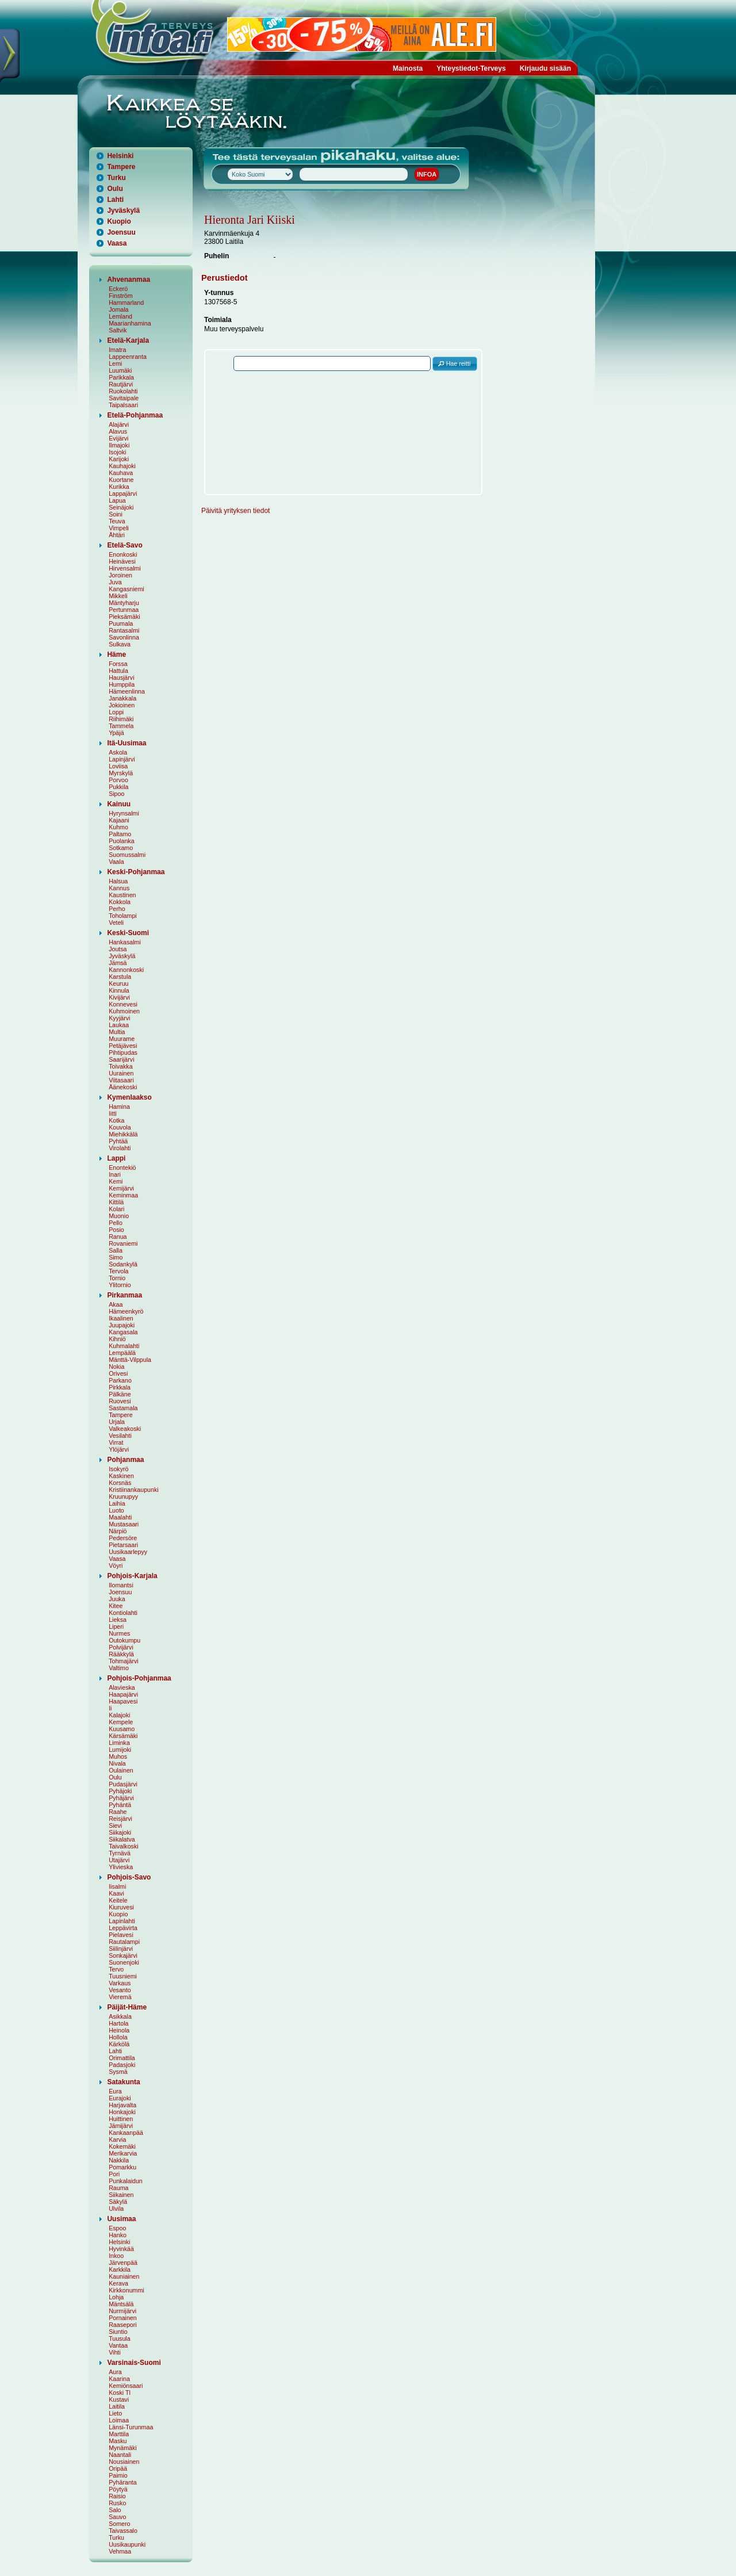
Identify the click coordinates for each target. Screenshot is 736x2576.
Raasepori (123, 2324)
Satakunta (123, 2082)
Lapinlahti (122, 1920)
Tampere (121, 167)
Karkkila (120, 2269)
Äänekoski (123, 1087)
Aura (115, 2371)
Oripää (118, 2468)
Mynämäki (123, 2447)
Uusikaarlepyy (128, 1551)
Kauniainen (124, 2276)
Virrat (116, 1442)
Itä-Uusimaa (126, 743)
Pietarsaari (123, 1544)
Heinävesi (122, 561)
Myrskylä (121, 773)
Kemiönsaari (126, 2385)
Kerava (118, 2283)
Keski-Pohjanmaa (135, 872)
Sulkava (120, 644)
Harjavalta (122, 2105)
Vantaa (118, 2345)
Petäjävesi (123, 1045)
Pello (115, 1222)
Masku (117, 2440)
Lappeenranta (128, 356)
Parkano (120, 1380)
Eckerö (118, 288)
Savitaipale (124, 398)
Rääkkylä (121, 1654)
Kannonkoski (126, 969)
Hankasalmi (125, 942)
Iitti (113, 1113)
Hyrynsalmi (124, 813)
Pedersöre (123, 1537)
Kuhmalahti (124, 1345)
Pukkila (118, 786)
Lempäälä (122, 1352)
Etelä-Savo (124, 545)
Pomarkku (122, 2167)
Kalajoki (119, 1715)
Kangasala (123, 1332)
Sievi (115, 1825)
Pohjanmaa (125, 1460)
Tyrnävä (120, 1853)
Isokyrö (118, 1468)
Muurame (122, 1038)
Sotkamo (121, 847)
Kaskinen (121, 1475)
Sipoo (116, 793)
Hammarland (126, 302)
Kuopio (119, 221)
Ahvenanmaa (128, 279)
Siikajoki (120, 1832)
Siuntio (118, 2331)
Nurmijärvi (122, 2310)
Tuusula (120, 2338)
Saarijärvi (121, 1059)
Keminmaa (123, 1195)
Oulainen (121, 1770)
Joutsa (117, 949)
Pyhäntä (120, 1804)
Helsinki (120, 156)
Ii (110, 1708)
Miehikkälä (123, 1134)
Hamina (119, 1106)
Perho (117, 908)
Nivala (117, 1763)
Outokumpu (124, 1640)
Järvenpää (123, 2262)
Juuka (117, 1598)
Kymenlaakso (129, 1097)
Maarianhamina (130, 323)
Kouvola (120, 1127)
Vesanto (120, 1989)
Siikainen (121, 2194)
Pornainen (123, 2317)
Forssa (118, 663)
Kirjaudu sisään (545, 68)
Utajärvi (119, 1860)
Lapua (117, 500)
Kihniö (117, 1338)
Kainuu (119, 804)
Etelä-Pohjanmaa (135, 415)
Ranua (117, 1236)
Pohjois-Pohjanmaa (139, 1678)
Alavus (118, 431)
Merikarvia (123, 2153)
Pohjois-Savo (129, 1877)
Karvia (117, 2139)
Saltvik (117, 330)
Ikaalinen (121, 1318)
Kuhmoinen (124, 1011)
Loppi (116, 712)
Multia (117, 1031)
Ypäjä (116, 732)
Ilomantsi (121, 1585)
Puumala (121, 623)
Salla (115, 1250)
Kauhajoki (122, 465)
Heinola (119, 2030)
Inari (115, 1174)
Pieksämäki (124, 616)
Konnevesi (123, 1004)
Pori (114, 2174)
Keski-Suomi (128, 933)
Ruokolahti (123, 391)
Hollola (118, 2037)
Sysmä (118, 2071)
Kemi (115, 1181)
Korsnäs (120, 1482)
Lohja (116, 2297)
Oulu (114, 189)
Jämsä (117, 962)
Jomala (118, 309)
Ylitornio (120, 1284)
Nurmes (119, 1633)
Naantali (120, 2454)
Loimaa (119, 2420)
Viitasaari (121, 1080)
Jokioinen (122, 705)
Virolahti (120, 1148)
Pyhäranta (123, 2482)
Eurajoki (120, 2098)
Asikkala (120, 2016)
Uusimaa (121, 2219)
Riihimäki (121, 718)
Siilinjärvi (121, 1948)
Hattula (118, 670)
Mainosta (408, 68)
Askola (118, 752)
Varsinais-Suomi (133, 2363)
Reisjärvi (120, 1818)
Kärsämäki (123, 1735)
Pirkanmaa (124, 1295)
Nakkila (119, 2160)
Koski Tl (120, 2392)
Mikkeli (118, 595)
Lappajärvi (123, 493)
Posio (116, 1229)
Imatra (117, 349)
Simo (115, 1257)
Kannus (119, 888)
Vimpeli (119, 528)
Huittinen (121, 2118)
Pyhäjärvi (121, 1797)
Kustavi (119, 2399)
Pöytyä (118, 2489)
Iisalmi (117, 1886)
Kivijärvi (119, 997)
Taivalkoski (124, 1846)
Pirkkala (120, 1387)
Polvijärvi (121, 1647)
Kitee (115, 1605)
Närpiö (117, 1531)
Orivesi (118, 1373)
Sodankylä (123, 1264)
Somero (119, 2523)
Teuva (117, 521)
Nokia (116, 1366)
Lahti (115, 200)
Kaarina (119, 2378)
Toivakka (120, 1066)
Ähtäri (117, 534)
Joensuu (121, 232)
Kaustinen (122, 894)
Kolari (116, 1208)
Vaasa (116, 243)
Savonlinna (124, 637)
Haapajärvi (123, 1694)
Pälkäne (120, 1394)
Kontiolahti (123, 1612)
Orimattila (122, 2057)
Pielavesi (121, 1934)
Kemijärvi (121, 1188)
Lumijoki (120, 1749)
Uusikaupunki (127, 2544)
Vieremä (120, 1996)
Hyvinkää (121, 2248)
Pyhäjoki (120, 1790)
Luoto (116, 1510)
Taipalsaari (123, 404)
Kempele (121, 1721)
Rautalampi (124, 1941)
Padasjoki (122, 2064)
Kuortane (121, 479)
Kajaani (119, 820)
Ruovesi (120, 1401)
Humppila (122, 684)
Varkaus (120, 1983)
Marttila (119, 2433)
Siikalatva (122, 1839)
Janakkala (122, 698)
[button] (454, 364)
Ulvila (116, 2208)
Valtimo (119, 1667)
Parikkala (121, 377)
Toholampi (123, 915)
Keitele (118, 1900)
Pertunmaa (124, 609)
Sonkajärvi (123, 1955)
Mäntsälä (121, 2304)
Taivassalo (123, 2530)
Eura (115, 2091)
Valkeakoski (125, 1428)
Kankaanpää (126, 2132)
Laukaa (119, 1024)
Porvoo (118, 779)
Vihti (115, 2352)
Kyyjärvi (119, 1018)
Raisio (117, 2496)
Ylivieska (121, 1866)
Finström (120, 295)
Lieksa (117, 1619)
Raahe (117, 1811)
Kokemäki (122, 2146)
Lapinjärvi (122, 759)
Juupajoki (122, 1325)
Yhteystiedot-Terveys (471, 68)
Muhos (118, 1756)
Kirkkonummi (126, 2290)
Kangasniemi (126, 588)
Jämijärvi (121, 2125)
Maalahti (120, 1517)
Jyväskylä (123, 210)
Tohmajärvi (124, 1661)
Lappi (116, 1158)
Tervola (118, 1271)
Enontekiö (122, 1167)
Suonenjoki (124, 1962)
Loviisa (118, 766)
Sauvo (117, 2516)
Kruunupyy (123, 1496)
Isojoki (117, 452)
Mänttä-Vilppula (130, 1359)
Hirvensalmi (125, 568)
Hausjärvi (121, 677)
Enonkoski (123, 554)
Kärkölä (119, 2044)
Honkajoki (122, 2111)
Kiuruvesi (121, 1907)
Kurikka (119, 486)
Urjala (117, 1421)
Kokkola (120, 901)
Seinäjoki (121, 507)
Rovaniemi (123, 1243)
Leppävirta (123, 1927)
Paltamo (120, 833)
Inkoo (116, 2255)
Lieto (115, 2413)
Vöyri (115, 1565)
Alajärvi (119, 424)
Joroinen (120, 575)
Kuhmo (118, 827)
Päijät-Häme (127, 2007)
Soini (115, 514)
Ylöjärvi (119, 1449)
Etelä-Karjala (128, 340)
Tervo (116, 1969)
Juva (115, 582)
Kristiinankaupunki (133, 1489)
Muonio (119, 1215)
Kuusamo (122, 1728)
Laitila (117, 2406)
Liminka (119, 1742)
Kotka (116, 1120)
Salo (115, 2509)
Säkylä (118, 2201)
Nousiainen (124, 2461)
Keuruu (118, 983)
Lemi (115, 363)
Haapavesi (123, 1701)
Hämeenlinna (127, 691)
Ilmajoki (119, 445)
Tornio (117, 1277)
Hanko (117, 2234)
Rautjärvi (121, 384)
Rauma (118, 2187)
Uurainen (121, 1073)
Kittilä (116, 1202)
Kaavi (116, 1893)
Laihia (117, 1503)
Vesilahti (120, 1435)
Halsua (118, 881)
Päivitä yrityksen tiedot (235, 511)
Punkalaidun (126, 2180)
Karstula (120, 976)
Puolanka (121, 840)
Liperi (116, 1626)
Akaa (115, 1304)
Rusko (117, 2503)
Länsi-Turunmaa (131, 2427)
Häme (116, 654)
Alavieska (122, 1687)
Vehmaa (120, 2551)
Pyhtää (118, 1141)
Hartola (118, 2023)
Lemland (120, 316)
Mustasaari (124, 1524)
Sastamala (123, 1407)
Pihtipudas (123, 1052)
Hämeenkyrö (126, 1311)
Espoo (117, 2228)
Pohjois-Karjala (132, 1576)
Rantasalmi (124, 630)
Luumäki (120, 370)
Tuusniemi (123, 1976)
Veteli (116, 922)
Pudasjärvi (123, 1784)
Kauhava (121, 472)
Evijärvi (118, 438)
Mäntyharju (124, 602)
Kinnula (119, 990)
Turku (116, 178)
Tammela (121, 725)
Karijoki (119, 459)
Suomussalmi (127, 854)
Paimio (118, 2475)
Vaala (116, 861)
